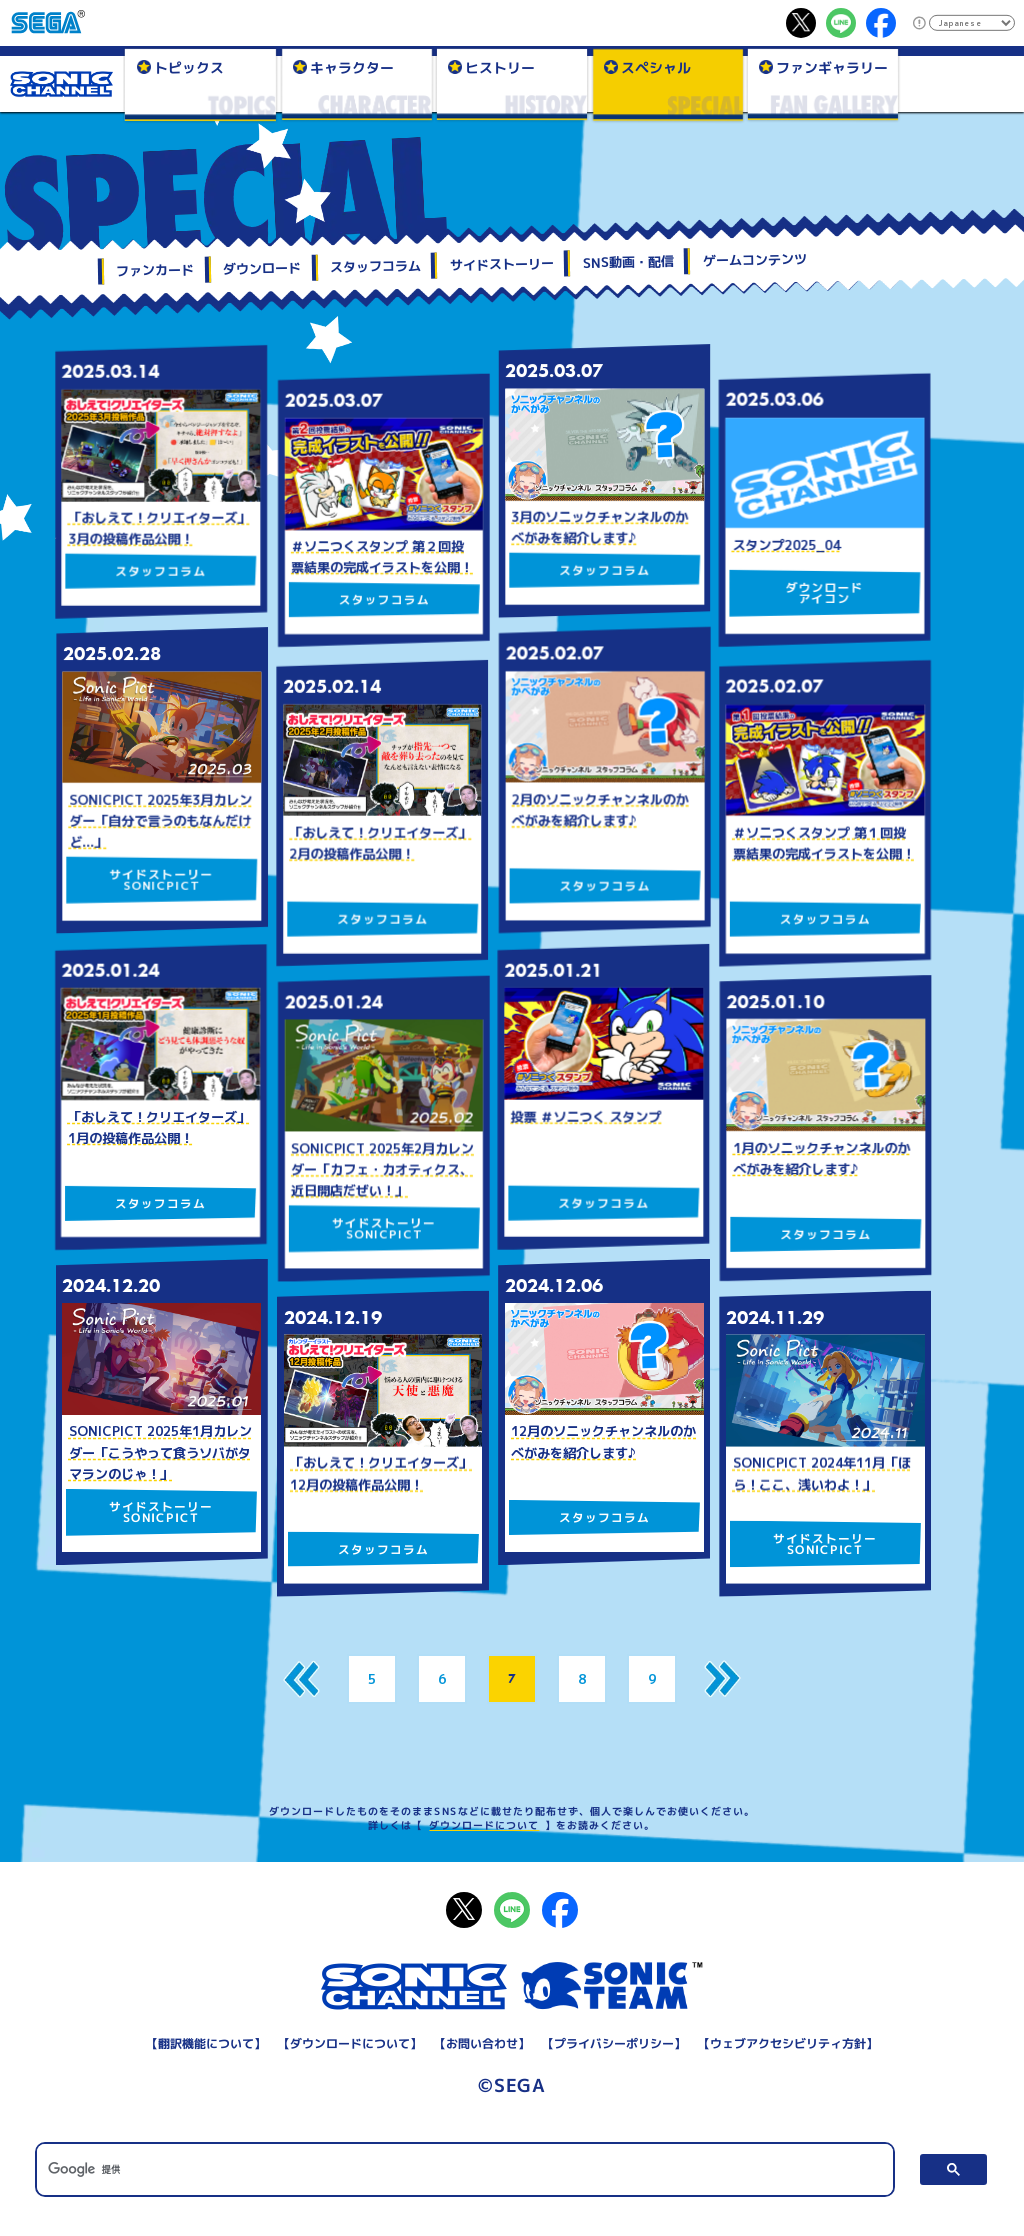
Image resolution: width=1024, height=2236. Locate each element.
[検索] (464, 2169)
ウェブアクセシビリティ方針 (788, 2043)
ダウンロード (262, 268)
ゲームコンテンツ (755, 260)
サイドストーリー (502, 264)
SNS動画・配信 (628, 262)
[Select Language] (971, 23)
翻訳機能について (206, 2043)
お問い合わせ (482, 2043)
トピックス (188, 66)
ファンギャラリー (832, 66)
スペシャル (655, 66)
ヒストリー (500, 66)
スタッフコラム (375, 267)
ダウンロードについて (484, 1825)
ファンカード (155, 270)
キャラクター (351, 66)
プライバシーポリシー (614, 2043)
